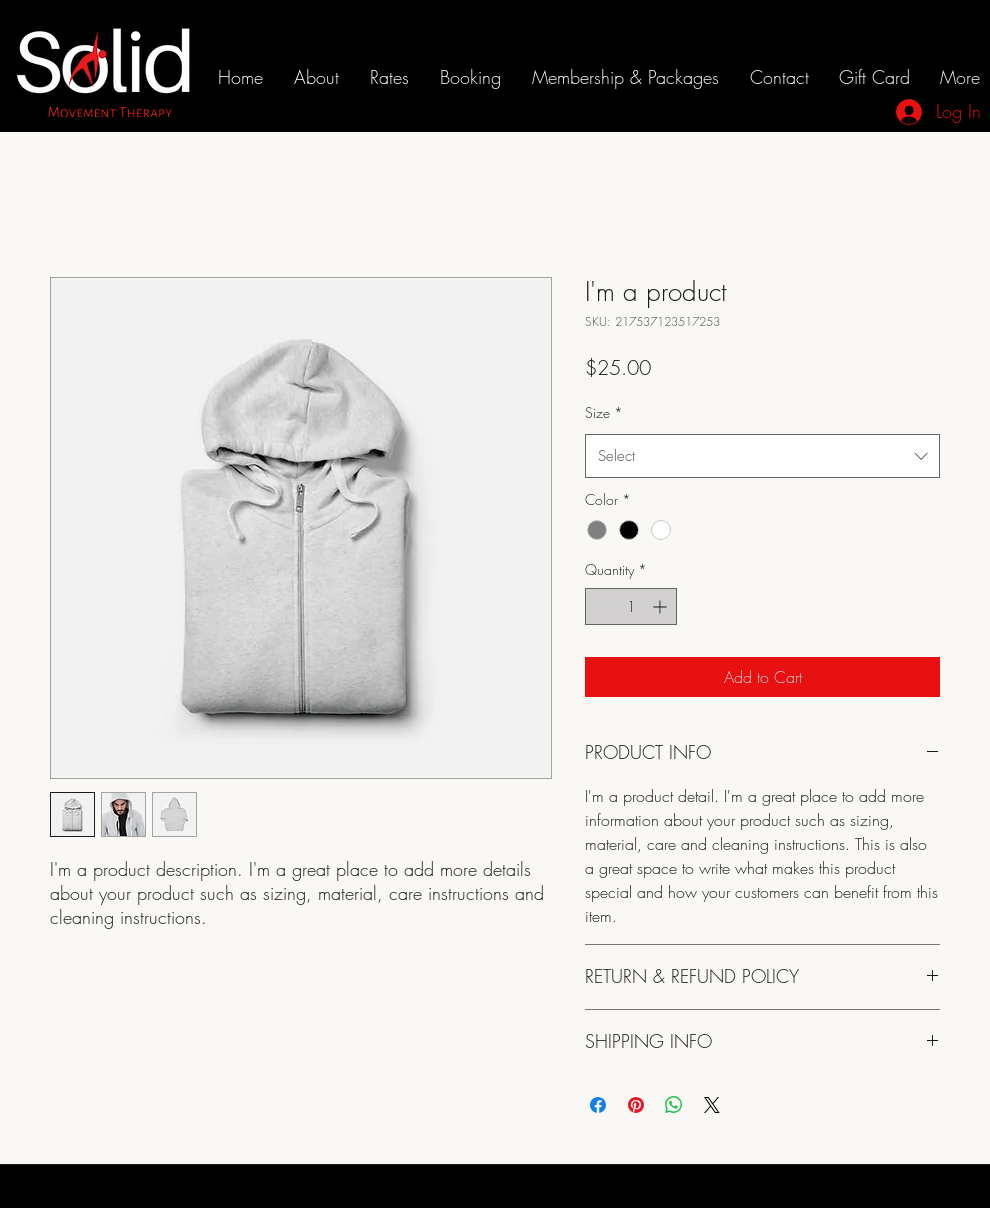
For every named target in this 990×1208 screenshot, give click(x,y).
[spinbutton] (631, 606)
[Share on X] (712, 1105)
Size (604, 412)
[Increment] (661, 606)
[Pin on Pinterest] (636, 1105)
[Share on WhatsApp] (674, 1105)
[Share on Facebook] (598, 1105)
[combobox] (762, 456)
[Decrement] (600, 606)
